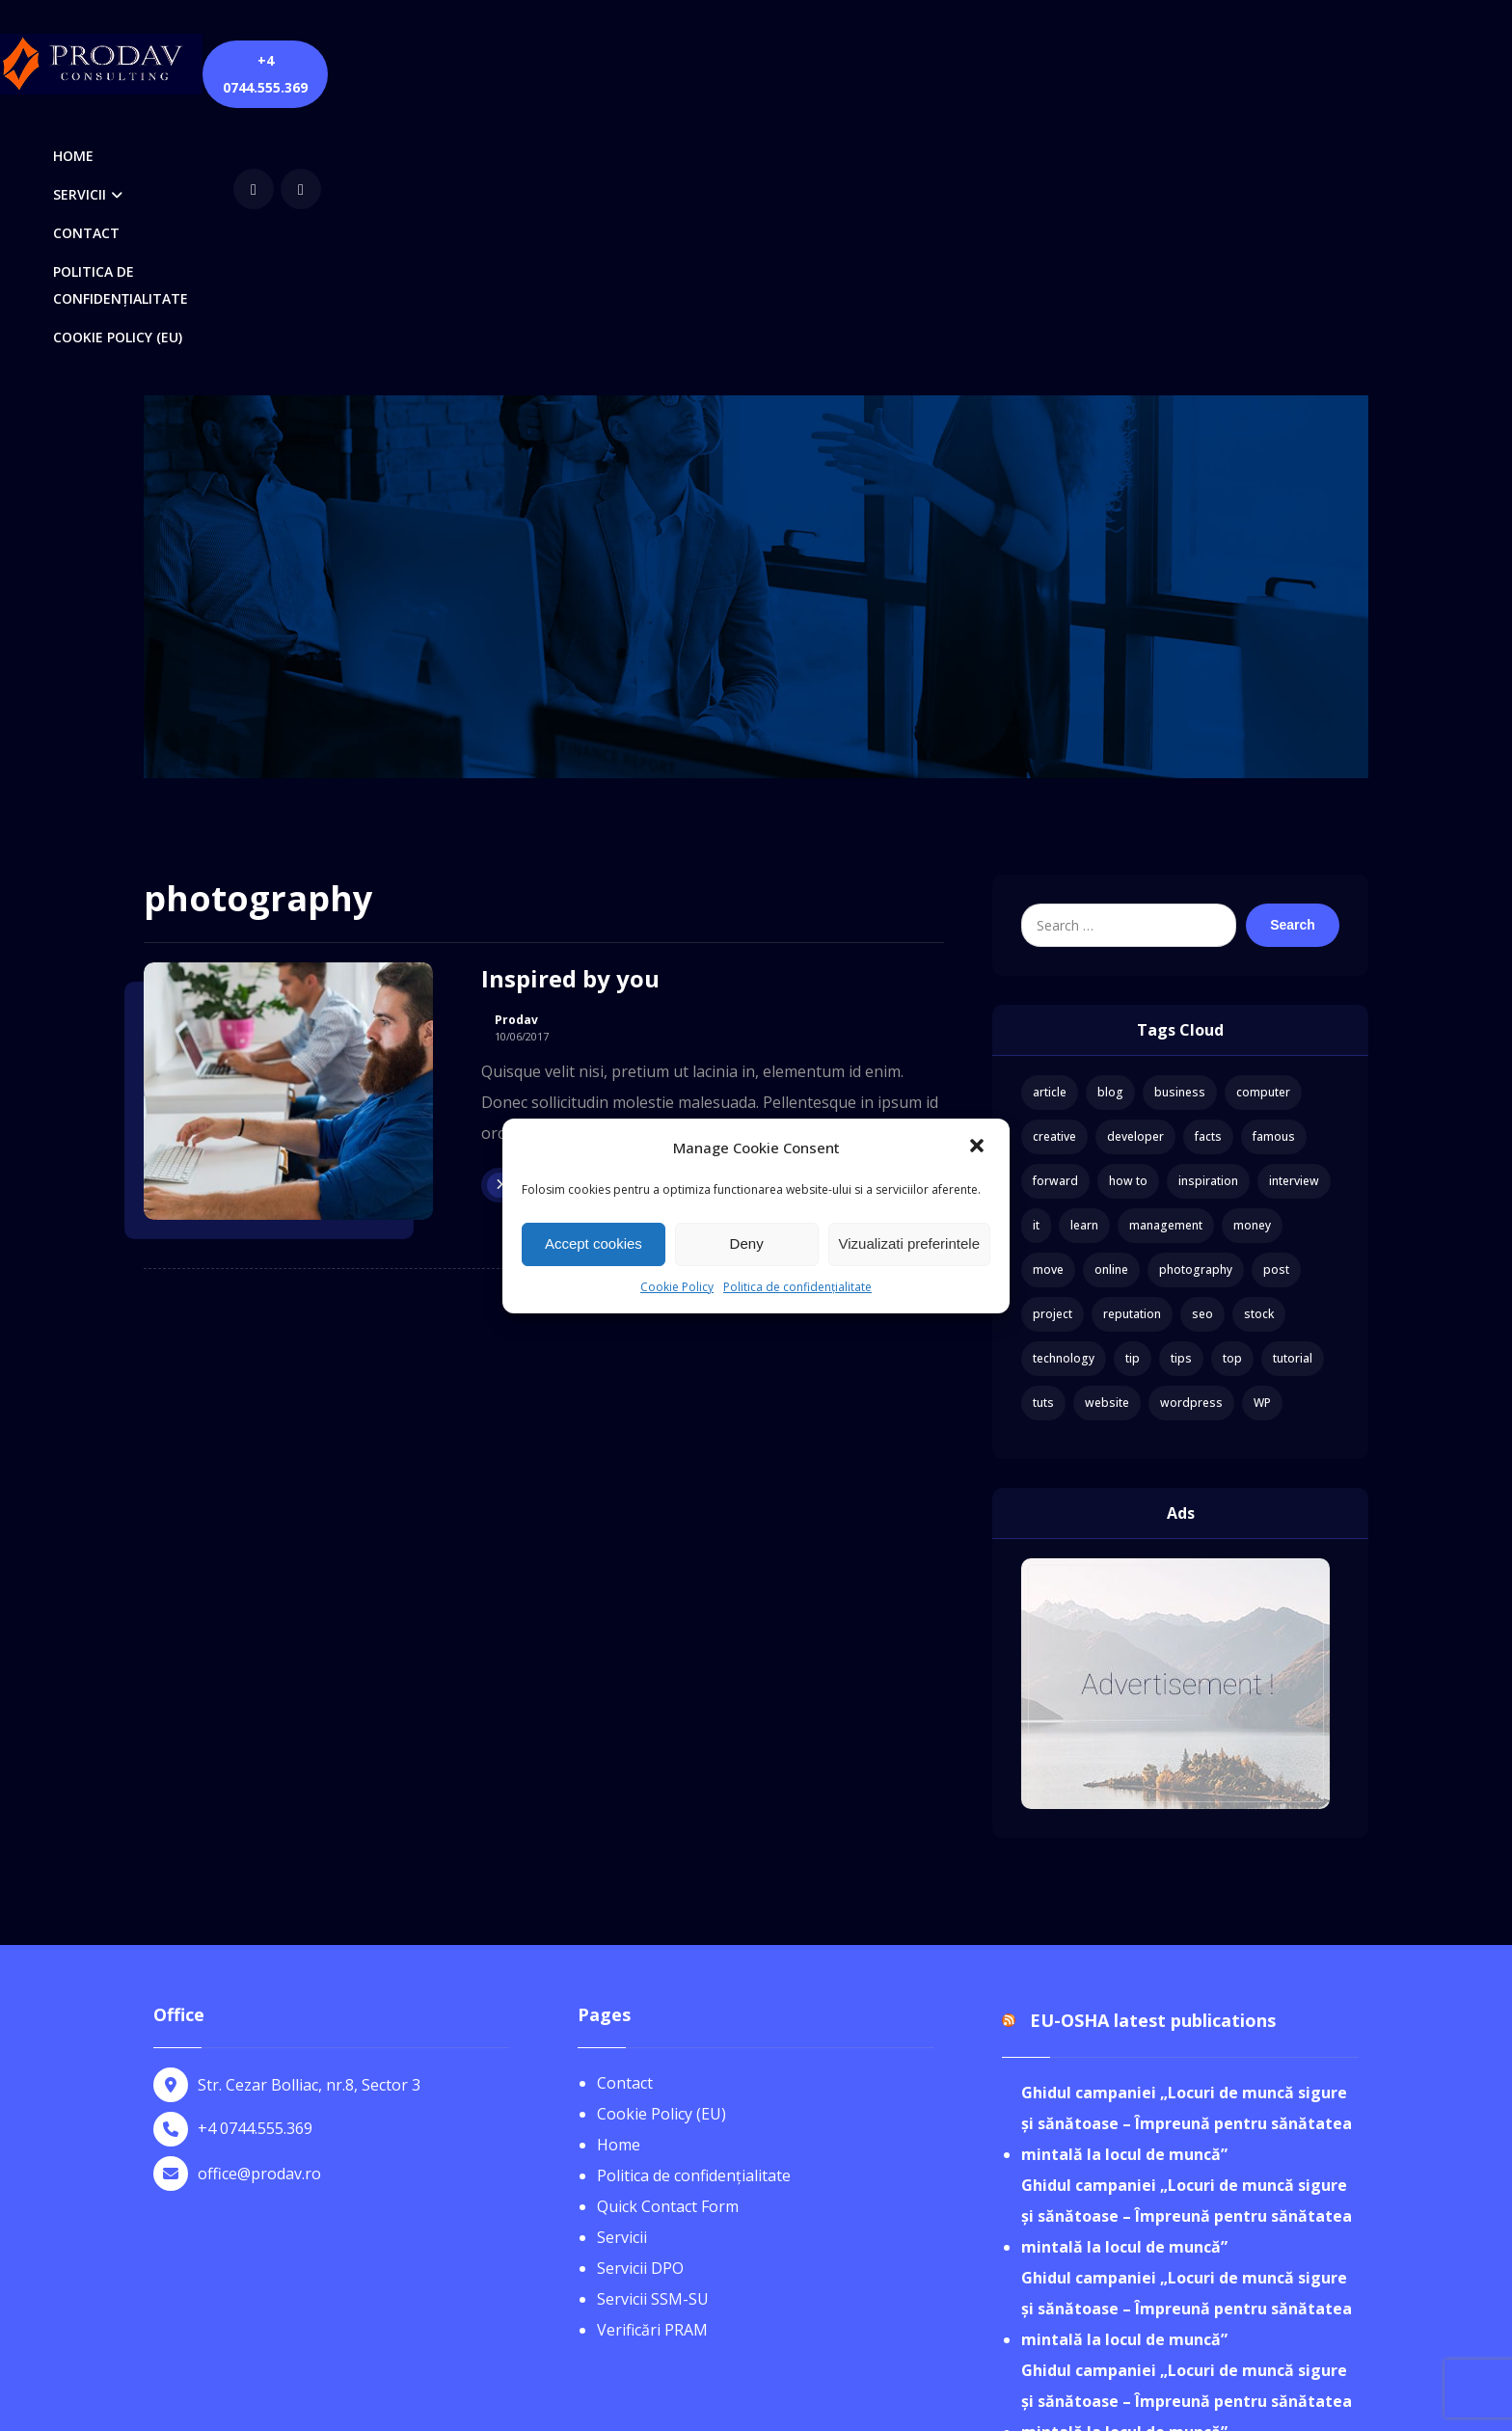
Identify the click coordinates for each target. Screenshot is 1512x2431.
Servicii (622, 1971)
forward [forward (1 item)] (1055, 914)
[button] (978, 1147)
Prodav (516, 754)
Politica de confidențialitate (797, 1287)
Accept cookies (593, 1243)
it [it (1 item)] (1036, 959)
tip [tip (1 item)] (1132, 1092)
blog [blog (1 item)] (1110, 826)
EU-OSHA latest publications (1153, 1755)
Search (1292, 658)
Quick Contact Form (668, 1940)
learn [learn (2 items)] (1084, 959)
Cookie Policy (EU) (661, 1847)
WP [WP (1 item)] (1262, 1136)
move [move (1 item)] (1048, 1003)
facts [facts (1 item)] (1208, 870)
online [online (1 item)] (1111, 1003)
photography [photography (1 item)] (1195, 1003)
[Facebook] (1148, 61)
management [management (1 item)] (1165, 959)
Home (618, 1878)
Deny (747, 1243)
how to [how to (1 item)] (1128, 914)
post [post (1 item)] (1276, 1003)
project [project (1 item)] (1052, 1048)
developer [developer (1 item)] (1135, 870)
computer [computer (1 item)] (1263, 826)
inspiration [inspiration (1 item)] (1208, 914)
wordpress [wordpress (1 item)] (1191, 1136)
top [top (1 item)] (1232, 1092)
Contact (625, 1816)
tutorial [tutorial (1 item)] (1292, 1092)
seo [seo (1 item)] (1202, 1048)
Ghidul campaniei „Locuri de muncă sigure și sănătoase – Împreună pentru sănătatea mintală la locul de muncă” (1186, 1858)
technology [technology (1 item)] (1063, 1092)
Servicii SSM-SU (653, 2032)
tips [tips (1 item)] (1181, 1092)
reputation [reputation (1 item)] (1132, 1048)
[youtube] (1195, 61)
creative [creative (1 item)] (1054, 870)
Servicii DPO (640, 2001)
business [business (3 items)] (1179, 826)
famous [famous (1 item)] (1274, 870)
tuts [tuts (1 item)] (1043, 1136)
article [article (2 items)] (1049, 826)
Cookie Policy (677, 1287)
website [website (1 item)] (1107, 1136)
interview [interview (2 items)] (1294, 914)
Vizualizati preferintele (909, 1243)
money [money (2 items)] (1252, 959)
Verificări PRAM (652, 2063)
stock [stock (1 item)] (1259, 1048)
